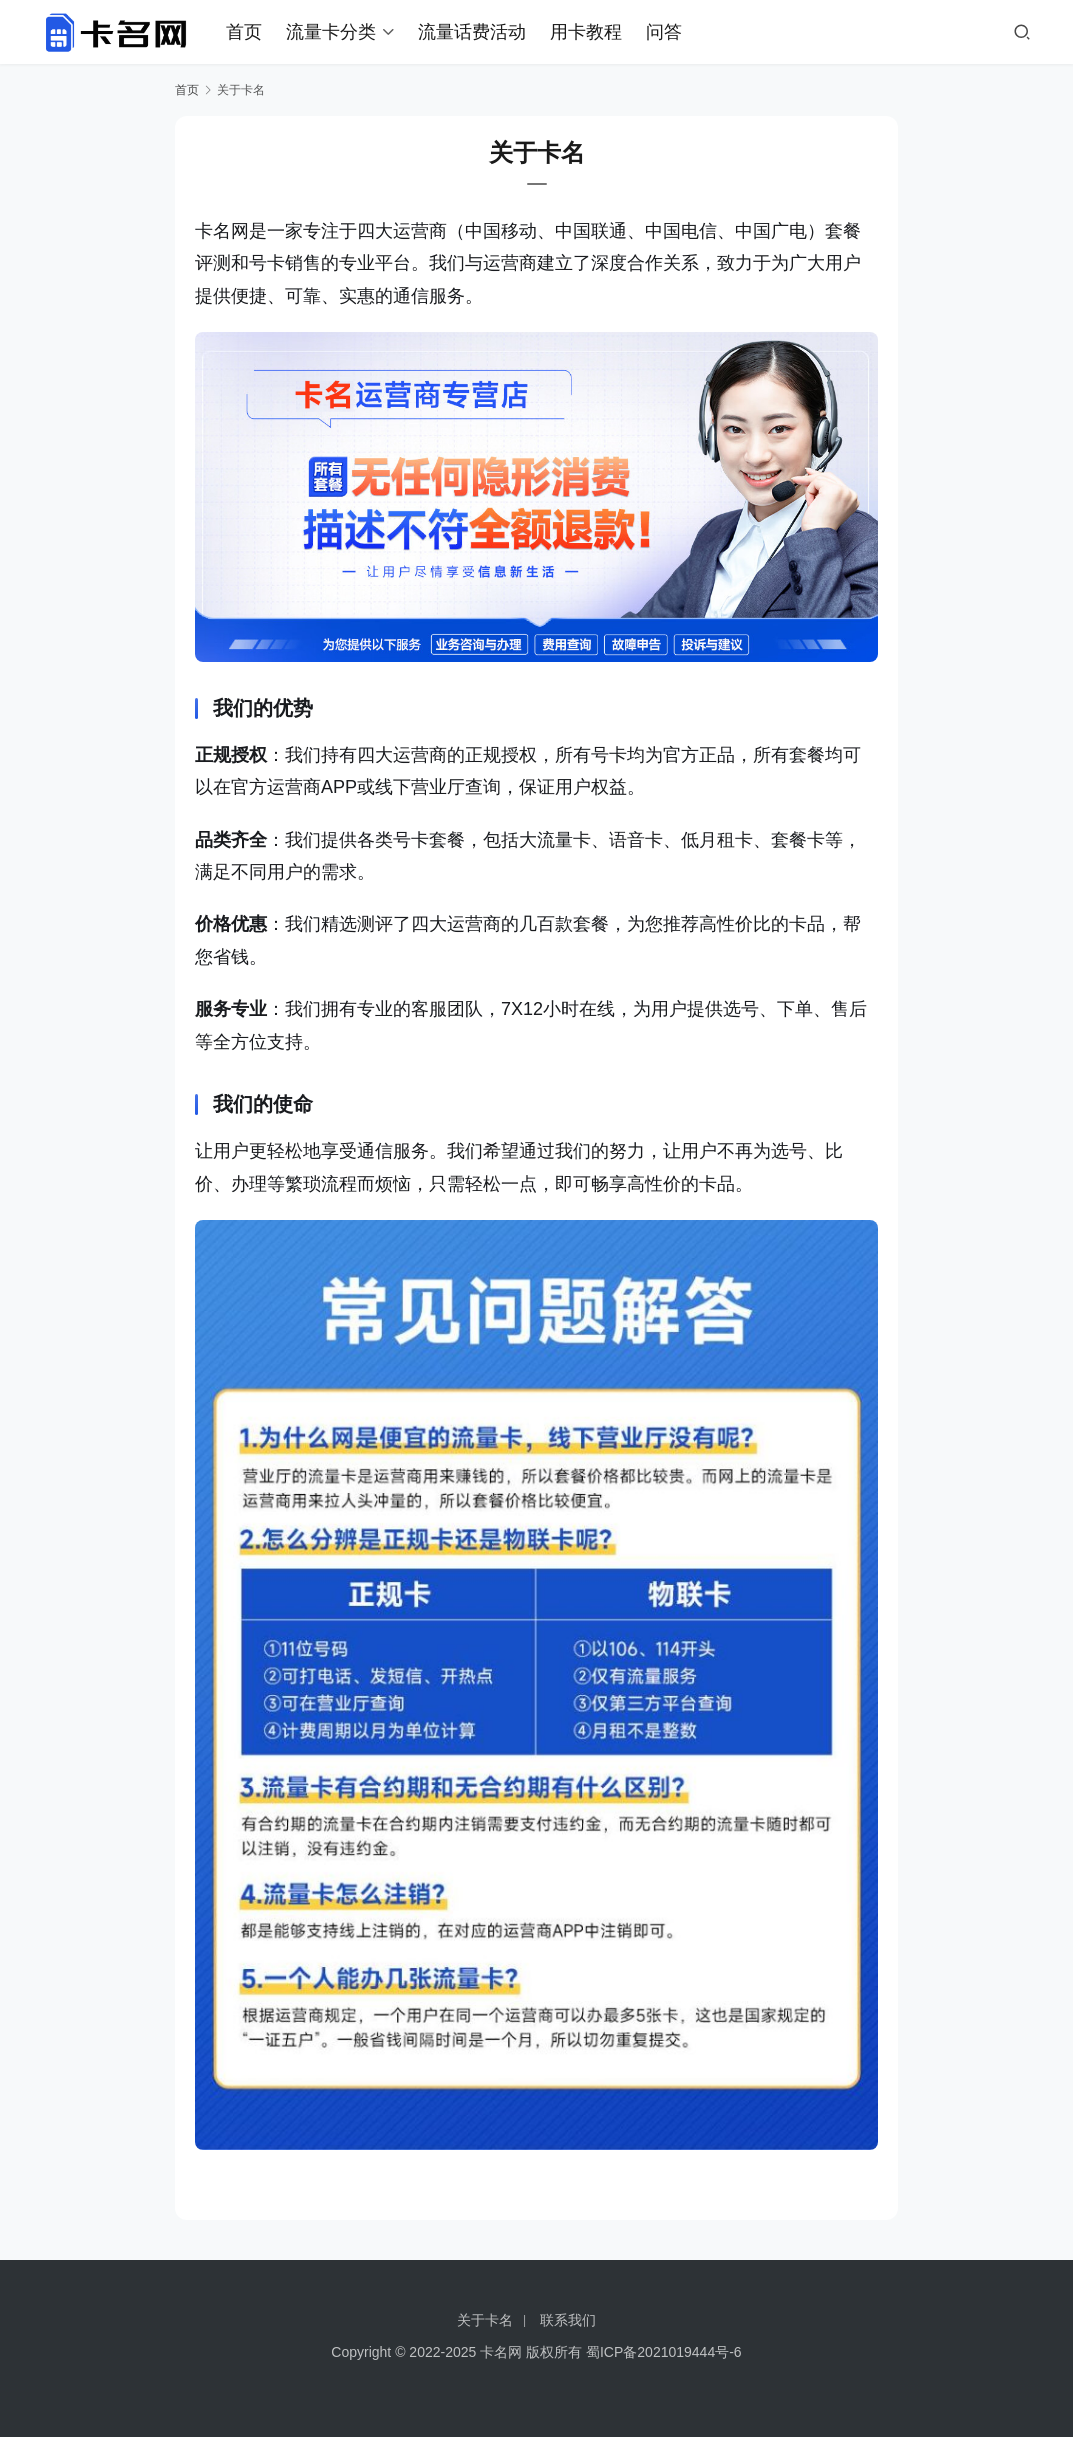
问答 (664, 32)
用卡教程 (586, 32)
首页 (244, 32)
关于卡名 (485, 2320)
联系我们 (568, 2320)
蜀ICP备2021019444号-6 (664, 2352)
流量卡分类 (331, 32)
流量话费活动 (472, 32)
